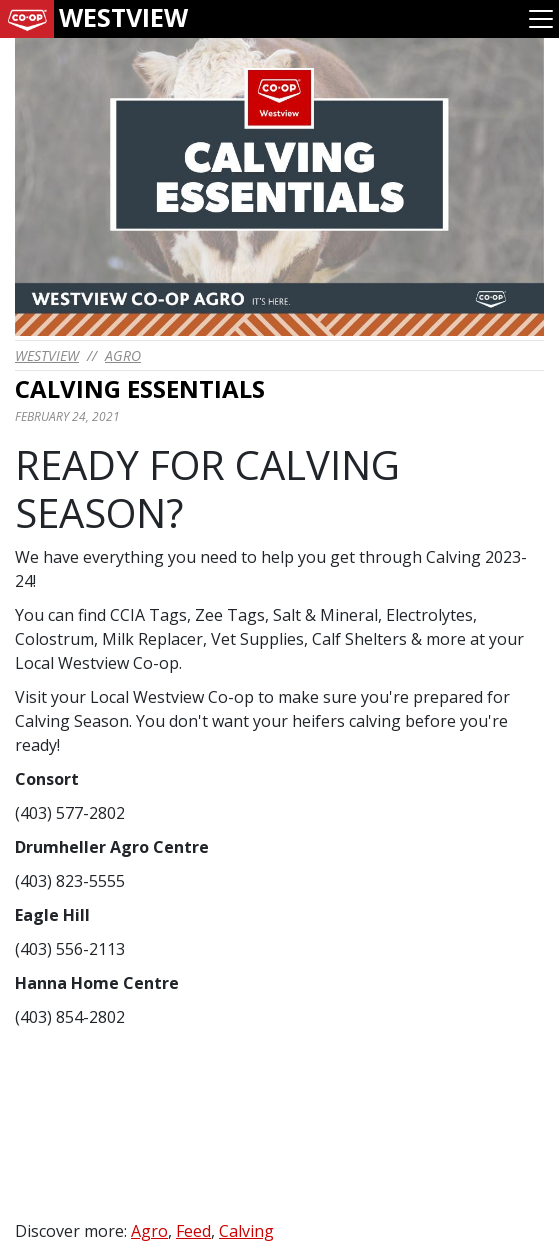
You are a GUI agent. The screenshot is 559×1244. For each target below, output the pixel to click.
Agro (123, 355)
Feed (193, 1231)
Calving (246, 1231)
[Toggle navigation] (541, 19)
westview (47, 355)
